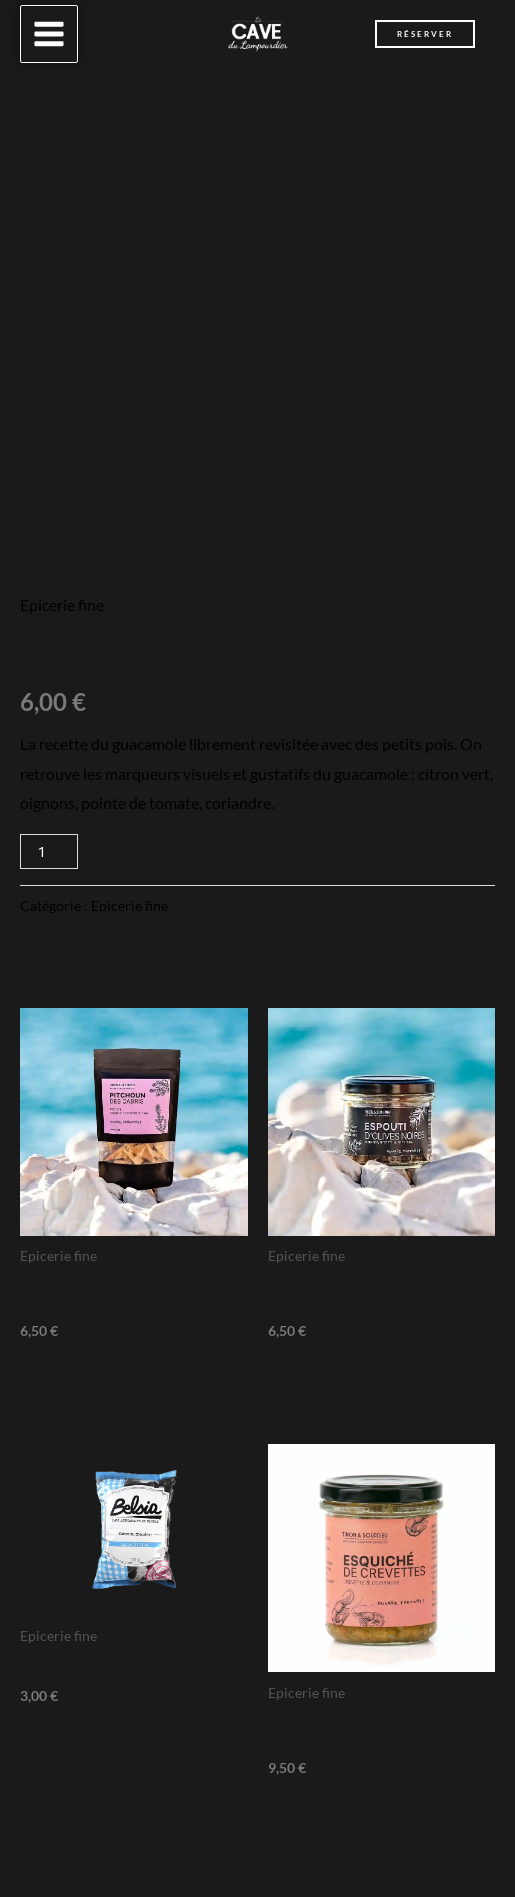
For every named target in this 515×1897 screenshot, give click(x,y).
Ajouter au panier (193, 851)
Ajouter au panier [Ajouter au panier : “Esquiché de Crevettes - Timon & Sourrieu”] (371, 1812)
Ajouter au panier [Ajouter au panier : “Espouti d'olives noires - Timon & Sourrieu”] (371, 1375)
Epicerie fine (62, 604)
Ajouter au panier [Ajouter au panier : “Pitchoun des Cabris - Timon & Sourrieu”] (123, 1375)
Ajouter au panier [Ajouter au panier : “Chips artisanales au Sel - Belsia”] (123, 1740)
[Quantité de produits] (49, 851)
